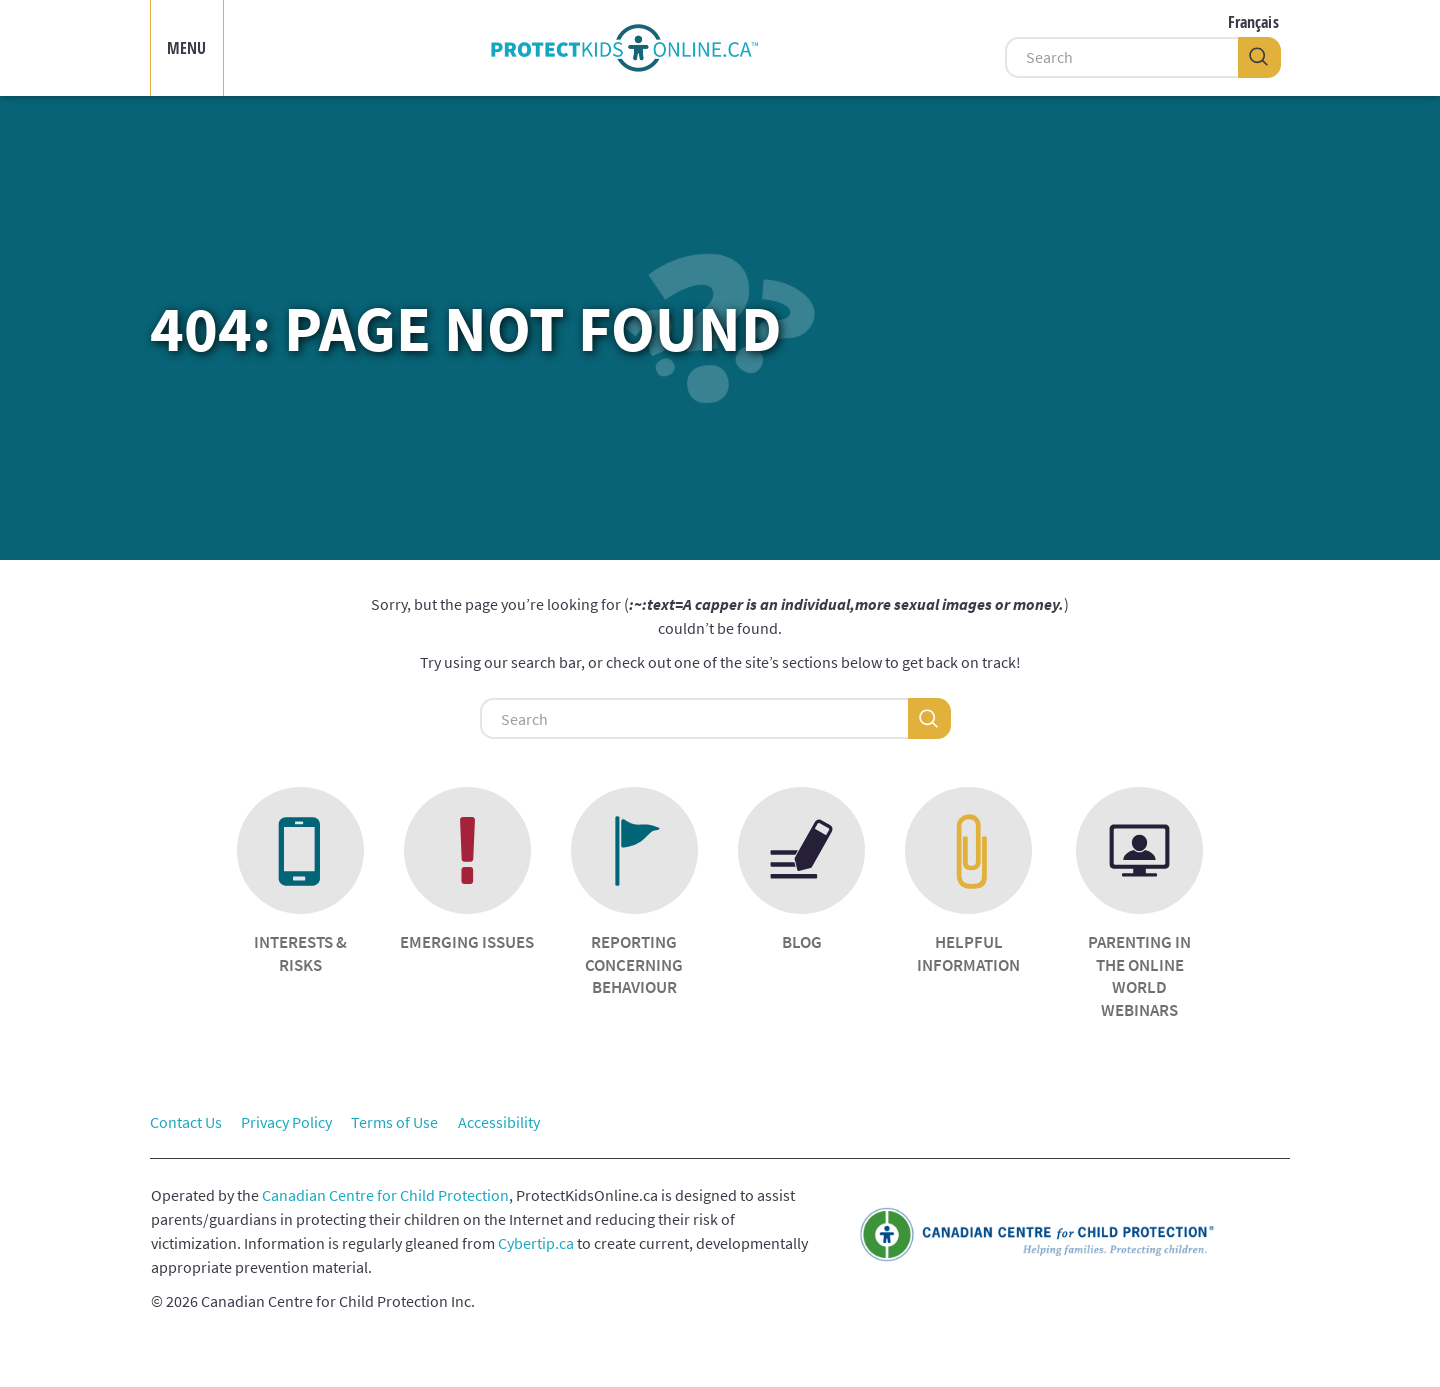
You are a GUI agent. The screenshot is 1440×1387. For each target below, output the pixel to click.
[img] (624, 48)
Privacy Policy (286, 1122)
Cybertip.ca (536, 1243)
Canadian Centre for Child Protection (385, 1195)
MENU (187, 48)
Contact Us (186, 1122)
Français (1253, 22)
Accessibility (499, 1122)
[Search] (1121, 57)
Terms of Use (394, 1122)
